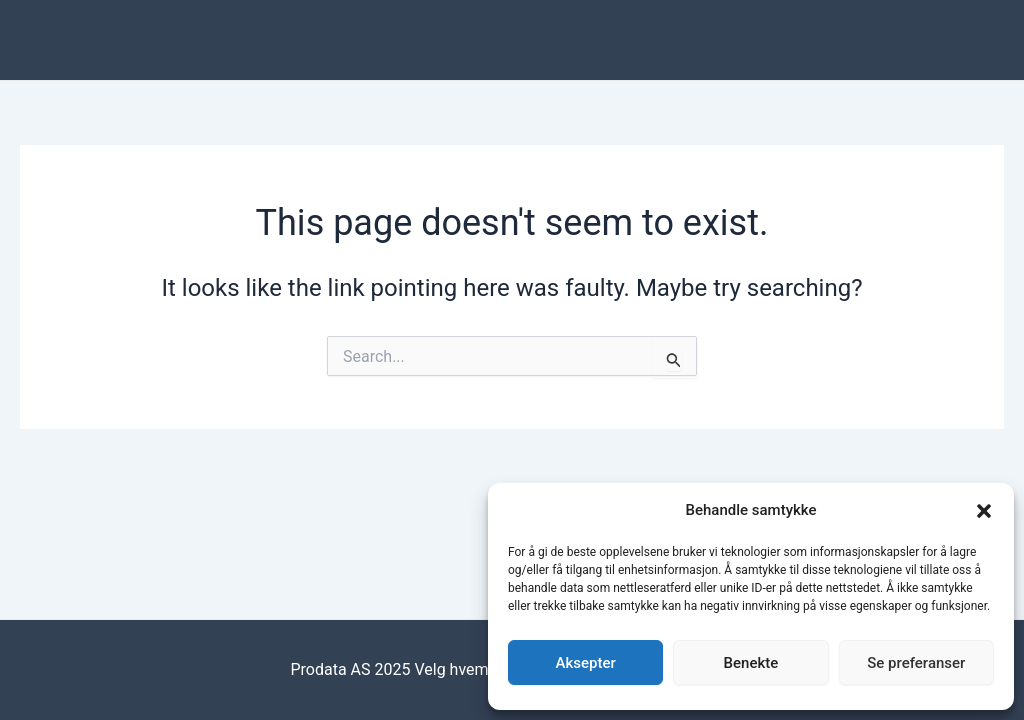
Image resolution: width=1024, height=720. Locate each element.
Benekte (751, 663)
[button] (984, 511)
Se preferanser (916, 663)
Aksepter (586, 663)
